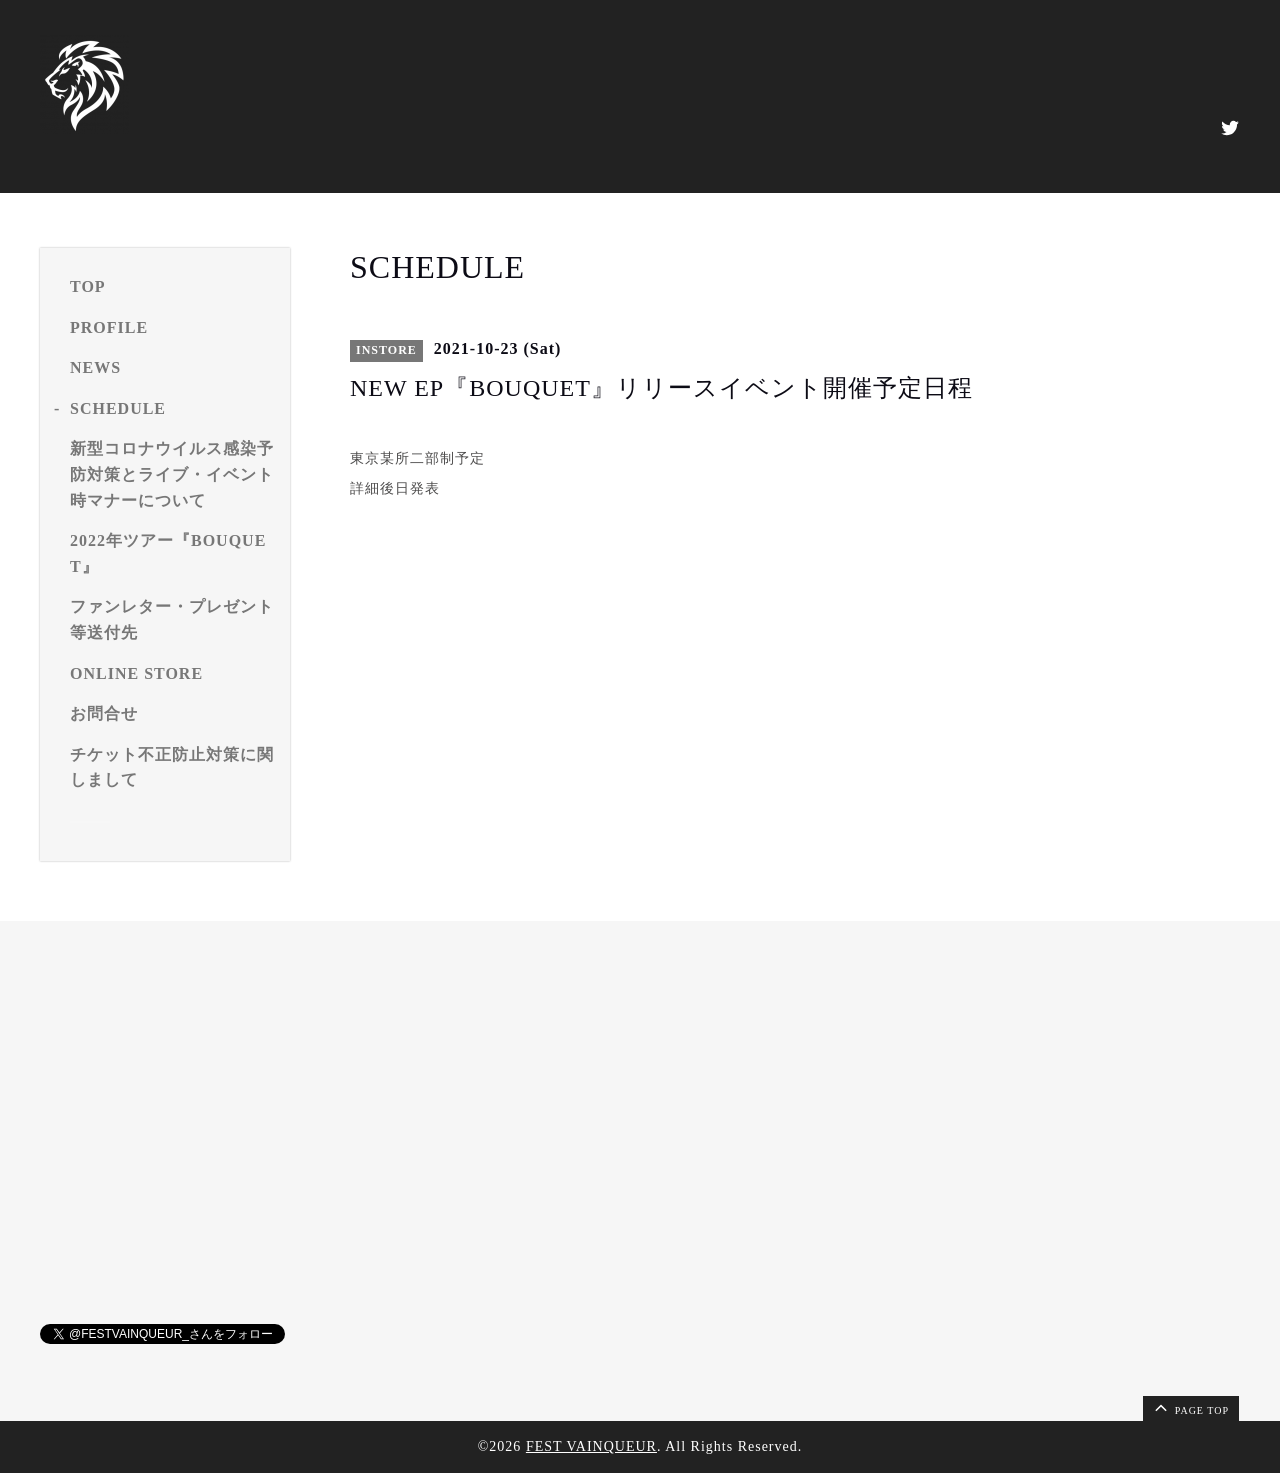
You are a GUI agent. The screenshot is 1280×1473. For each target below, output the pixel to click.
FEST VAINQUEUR (591, 1446)
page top (1190, 1407)
